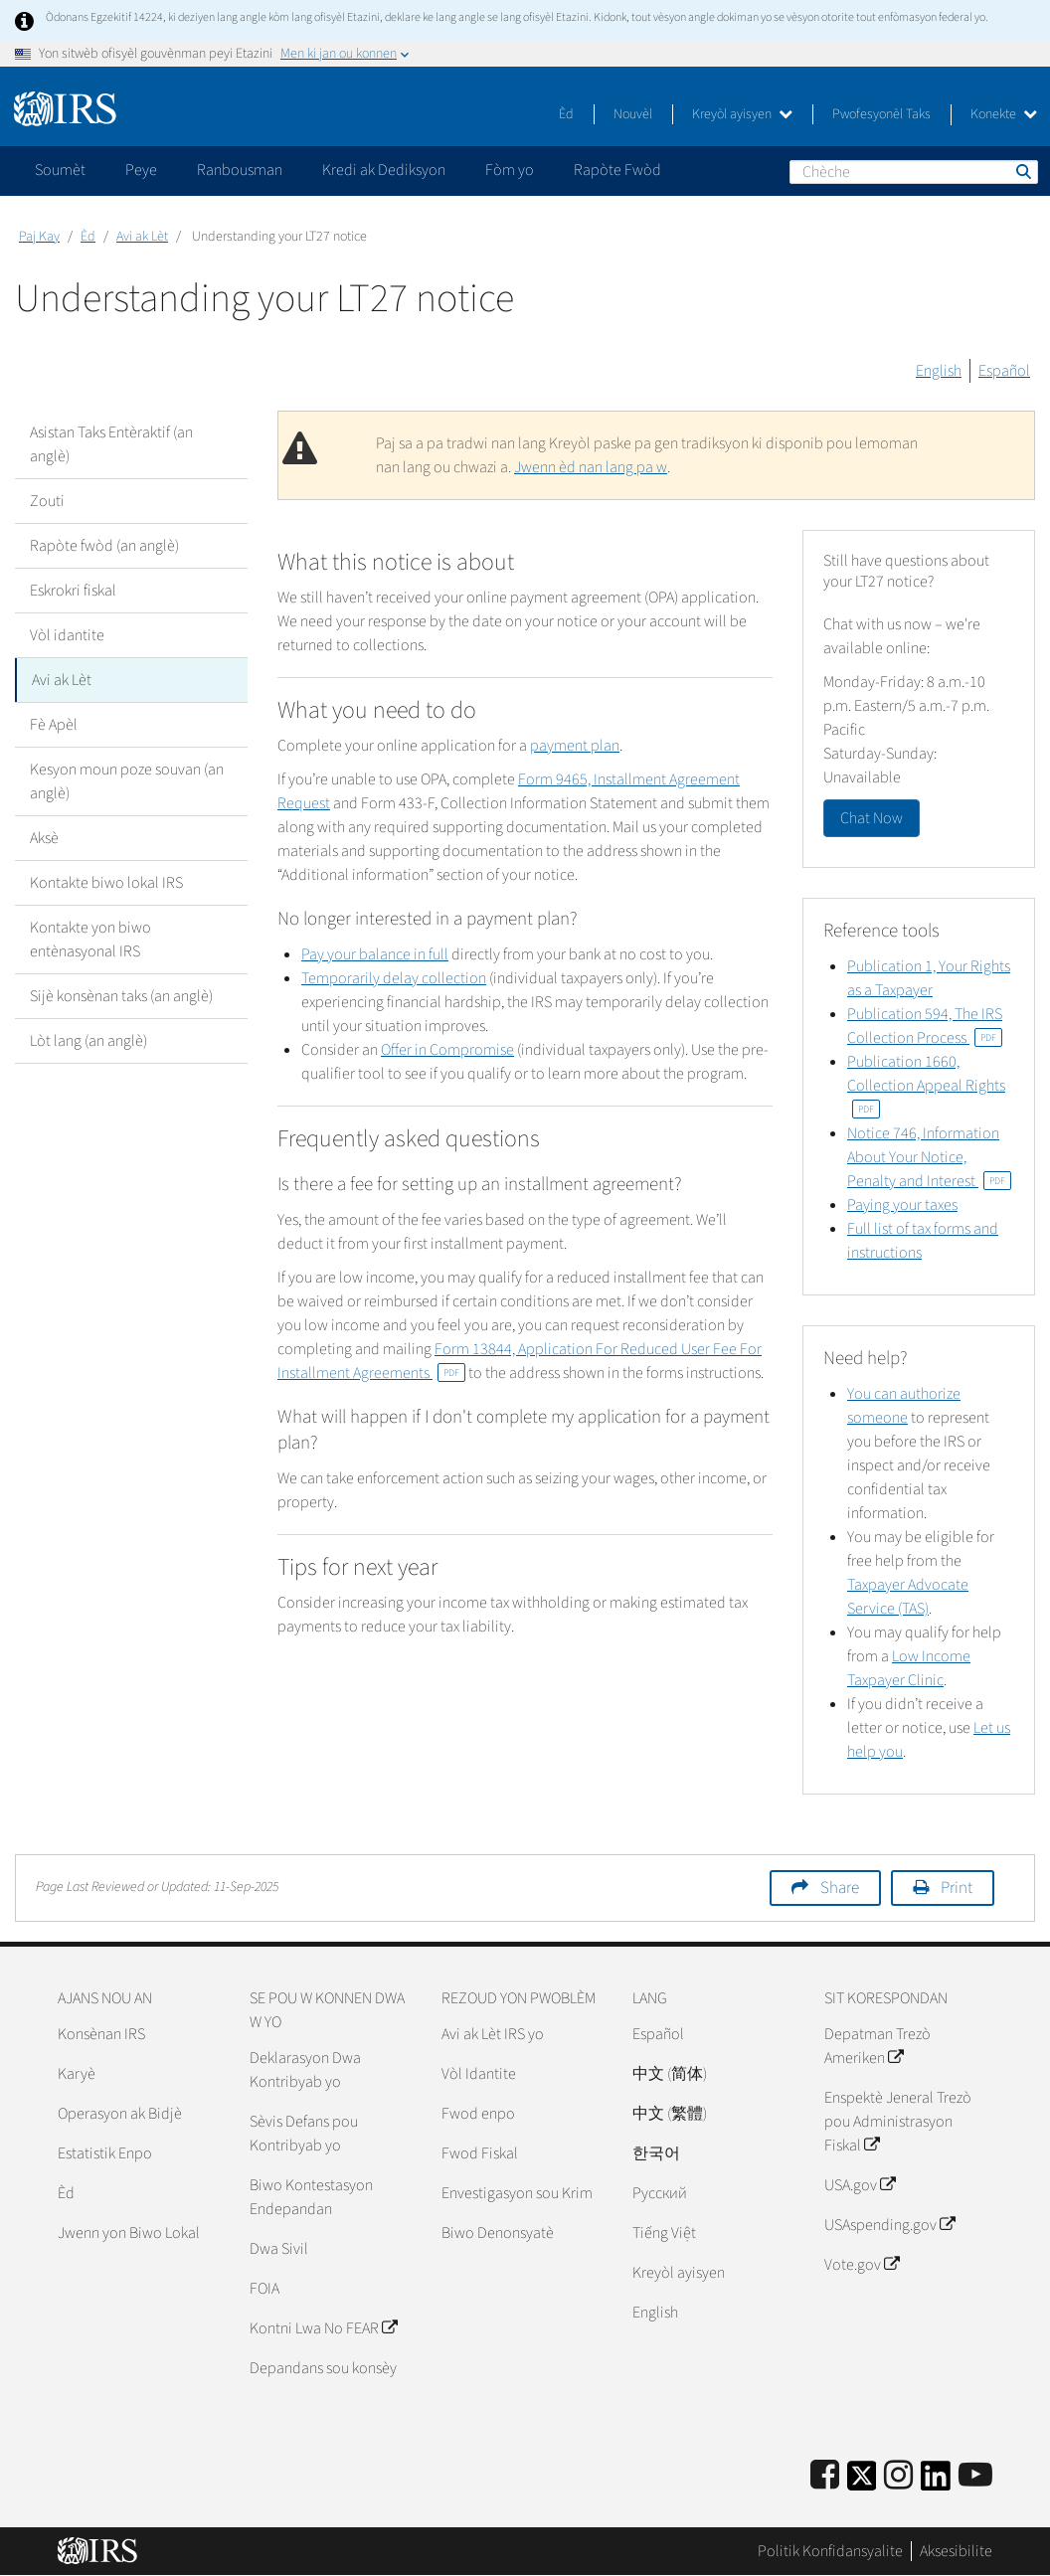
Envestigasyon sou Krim (517, 2193)
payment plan (574, 746)
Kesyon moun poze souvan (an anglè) (127, 781)
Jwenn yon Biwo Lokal (129, 2233)
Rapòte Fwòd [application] (617, 170)
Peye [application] (141, 170)
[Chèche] (913, 172)
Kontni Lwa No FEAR (323, 2328)
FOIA (264, 2289)
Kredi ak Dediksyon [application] (383, 170)
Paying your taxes (902, 1205)
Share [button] (839, 1888)
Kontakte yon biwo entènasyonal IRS (90, 939)
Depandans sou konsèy (323, 2368)
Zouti (47, 501)
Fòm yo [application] (509, 170)
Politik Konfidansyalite (830, 2551)
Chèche (1022, 171)
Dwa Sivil (279, 2249)
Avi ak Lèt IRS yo (492, 2034)
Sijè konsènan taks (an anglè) (121, 996)
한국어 (656, 2153)
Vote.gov (861, 2265)
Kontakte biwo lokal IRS (106, 883)
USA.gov (859, 2185)
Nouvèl (632, 114)
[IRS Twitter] (862, 2482)
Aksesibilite (956, 2551)
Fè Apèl (54, 725)
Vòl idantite (67, 635)
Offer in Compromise (447, 1050)
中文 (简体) (669, 2074)
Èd (566, 114)
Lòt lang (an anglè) (88, 1041)
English (939, 371)
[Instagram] (898, 2476)
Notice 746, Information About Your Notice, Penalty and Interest (929, 1157)
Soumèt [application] (60, 170)
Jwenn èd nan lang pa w (590, 467)
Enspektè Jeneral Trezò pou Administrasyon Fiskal (897, 2121)
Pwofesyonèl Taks (881, 114)
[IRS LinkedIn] (936, 2482)
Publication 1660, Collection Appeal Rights (926, 1084)
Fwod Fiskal (479, 2153)
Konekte (1003, 114)
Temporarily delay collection (393, 978)
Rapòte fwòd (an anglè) (104, 546)
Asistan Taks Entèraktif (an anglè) (111, 444)
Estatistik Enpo (105, 2153)
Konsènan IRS (101, 2034)
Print (956, 1888)
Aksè (44, 838)
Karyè (76, 2074)
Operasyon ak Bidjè (120, 2114)
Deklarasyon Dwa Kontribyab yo (305, 2070)
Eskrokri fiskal (73, 590)
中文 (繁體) (669, 2114)
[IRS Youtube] (975, 2476)
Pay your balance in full (374, 954)
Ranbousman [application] (239, 170)
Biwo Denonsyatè (497, 2233)
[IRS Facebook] (824, 2476)
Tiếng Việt (664, 2233)
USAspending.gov (889, 2225)
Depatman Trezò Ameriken (877, 2046)
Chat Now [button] (871, 818)
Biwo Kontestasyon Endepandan (311, 2197)
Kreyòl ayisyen (742, 114)
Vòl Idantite (478, 2074)
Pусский (659, 2193)
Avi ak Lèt (142, 237)
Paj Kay (39, 237)
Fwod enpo (478, 2114)
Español (1004, 371)
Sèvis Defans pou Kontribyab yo (304, 2133)
